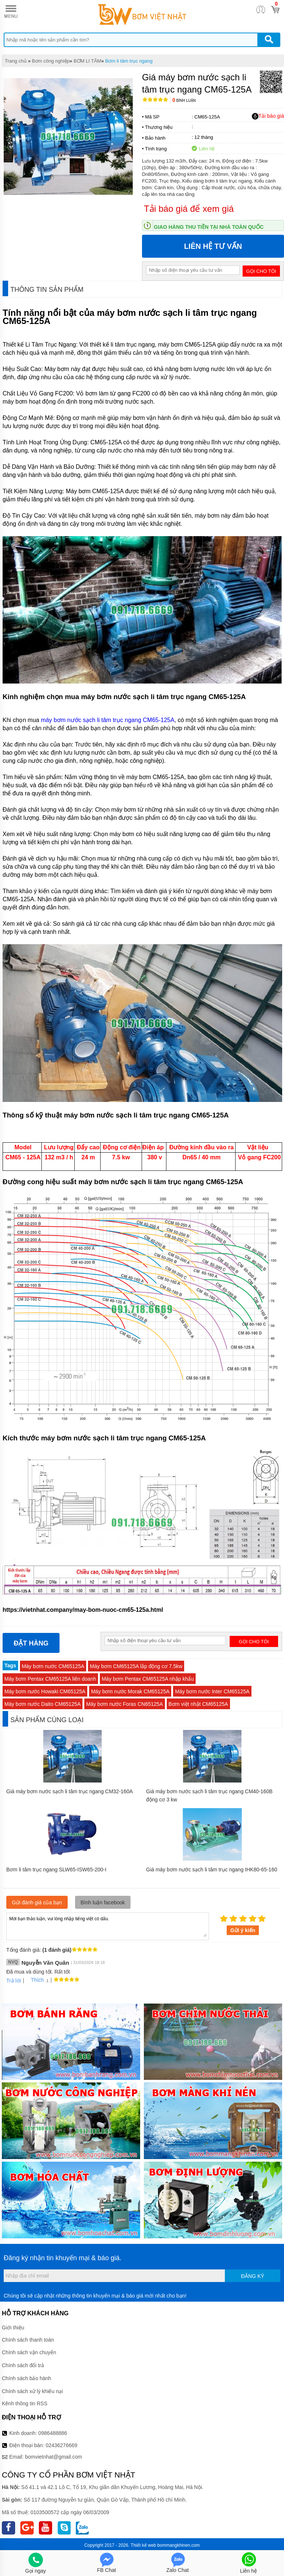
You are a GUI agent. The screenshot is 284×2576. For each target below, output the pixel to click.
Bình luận (184, 100)
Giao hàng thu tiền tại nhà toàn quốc (209, 227)
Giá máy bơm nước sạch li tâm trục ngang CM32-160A (69, 1791)
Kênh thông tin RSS (24, 2403)
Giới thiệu (13, 2328)
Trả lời (13, 1981)
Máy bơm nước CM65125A (53, 1666)
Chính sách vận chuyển (29, 2352)
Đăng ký (252, 2276)
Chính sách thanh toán (28, 2340)
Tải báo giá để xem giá (189, 209)
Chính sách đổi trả (23, 2365)
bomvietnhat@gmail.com (53, 2457)
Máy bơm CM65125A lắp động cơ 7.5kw (136, 1666)
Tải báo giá (268, 116)
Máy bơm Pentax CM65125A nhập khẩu (148, 1679)
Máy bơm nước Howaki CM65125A (44, 1691)
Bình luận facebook (103, 1902)
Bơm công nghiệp (51, 61)
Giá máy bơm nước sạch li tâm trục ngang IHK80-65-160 (211, 1869)
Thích (35, 1980)
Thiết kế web (143, 2545)
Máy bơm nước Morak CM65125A (130, 1691)
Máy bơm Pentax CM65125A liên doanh (50, 1679)
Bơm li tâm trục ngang (129, 61)
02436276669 (61, 2445)
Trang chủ (16, 61)
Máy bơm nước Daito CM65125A (42, 1704)
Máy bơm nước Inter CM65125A (212, 1691)
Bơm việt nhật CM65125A (198, 1704)
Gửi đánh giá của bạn (37, 1902)
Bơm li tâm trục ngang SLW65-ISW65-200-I (56, 1869)
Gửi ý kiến (243, 1930)
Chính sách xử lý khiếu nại (32, 2391)
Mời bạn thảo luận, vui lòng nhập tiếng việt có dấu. (108, 1926)
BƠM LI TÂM (87, 61)
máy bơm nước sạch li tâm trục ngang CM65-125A (107, 720)
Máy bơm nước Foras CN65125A (124, 1704)
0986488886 (52, 2433)
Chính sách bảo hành (26, 2378)
